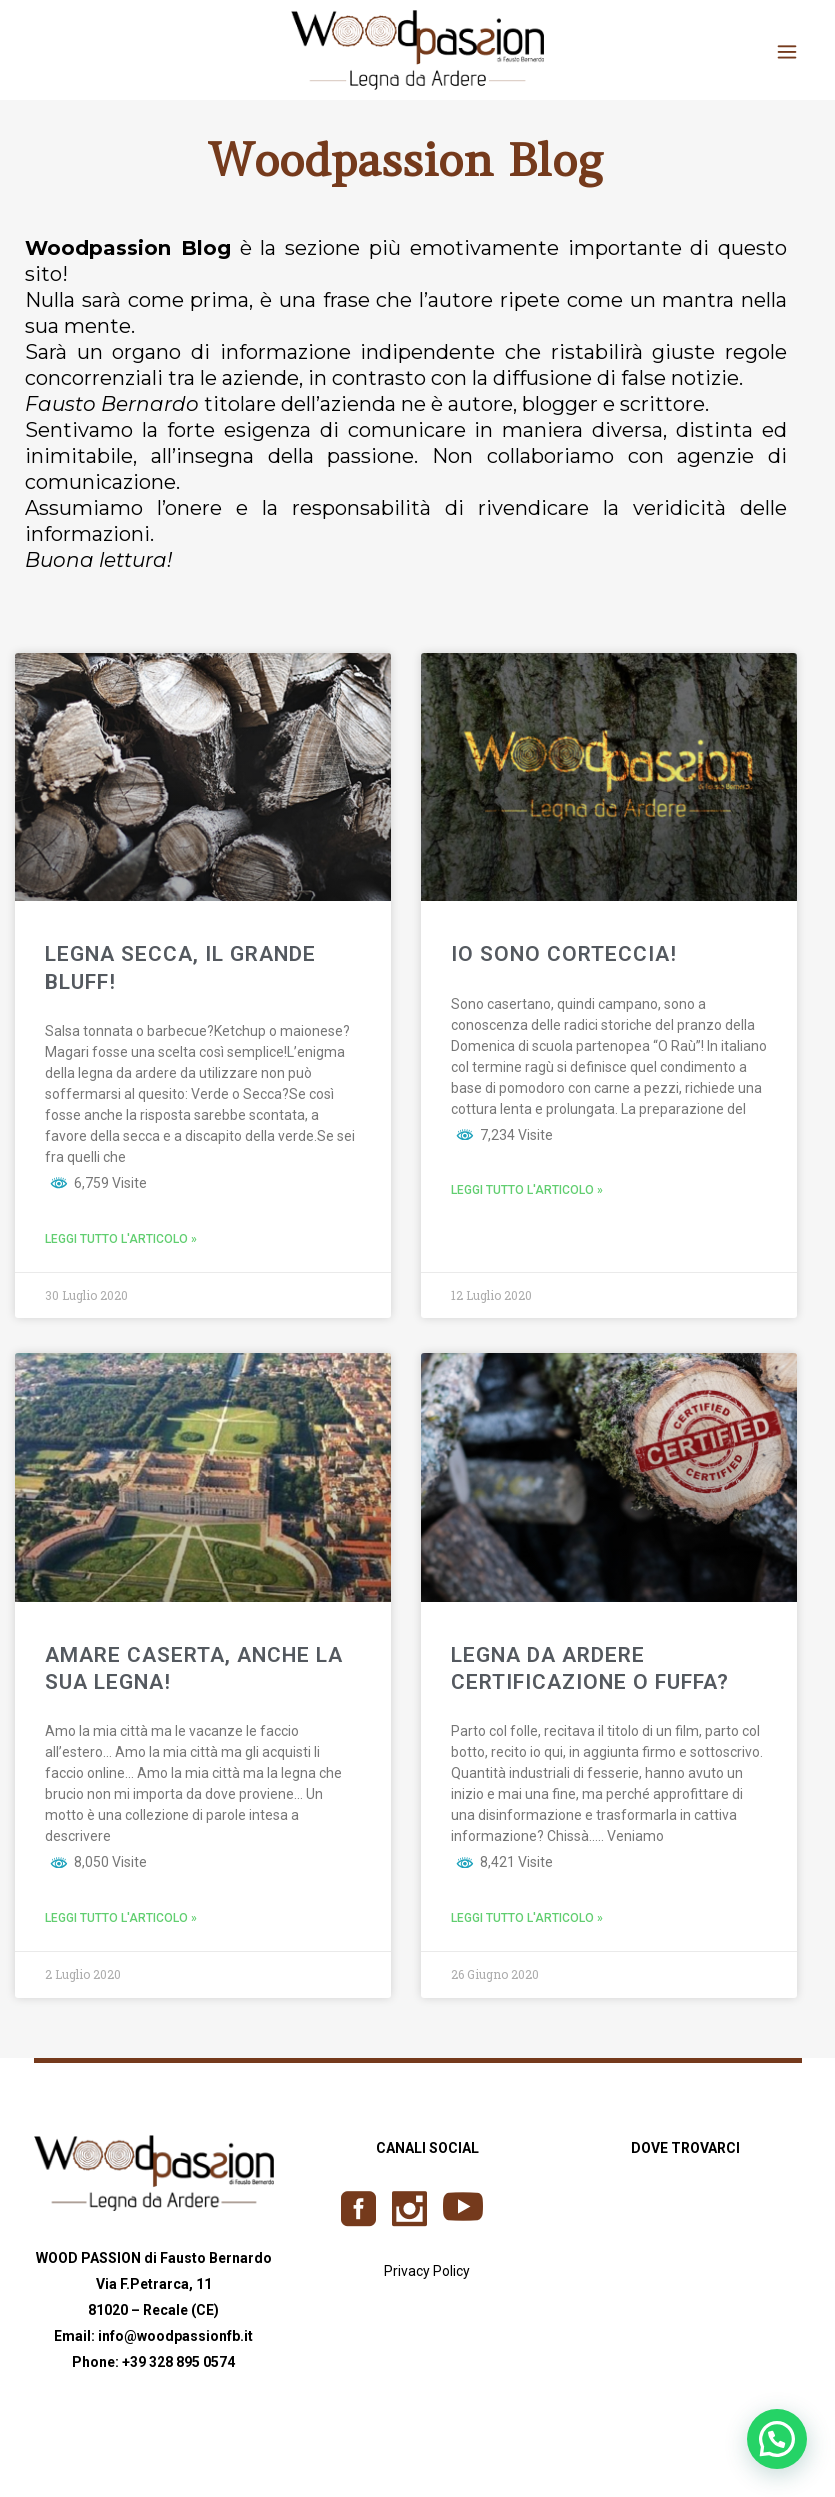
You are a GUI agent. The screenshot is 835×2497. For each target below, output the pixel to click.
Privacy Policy (427, 2271)
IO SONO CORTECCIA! (564, 954)
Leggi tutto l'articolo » (121, 1239)
